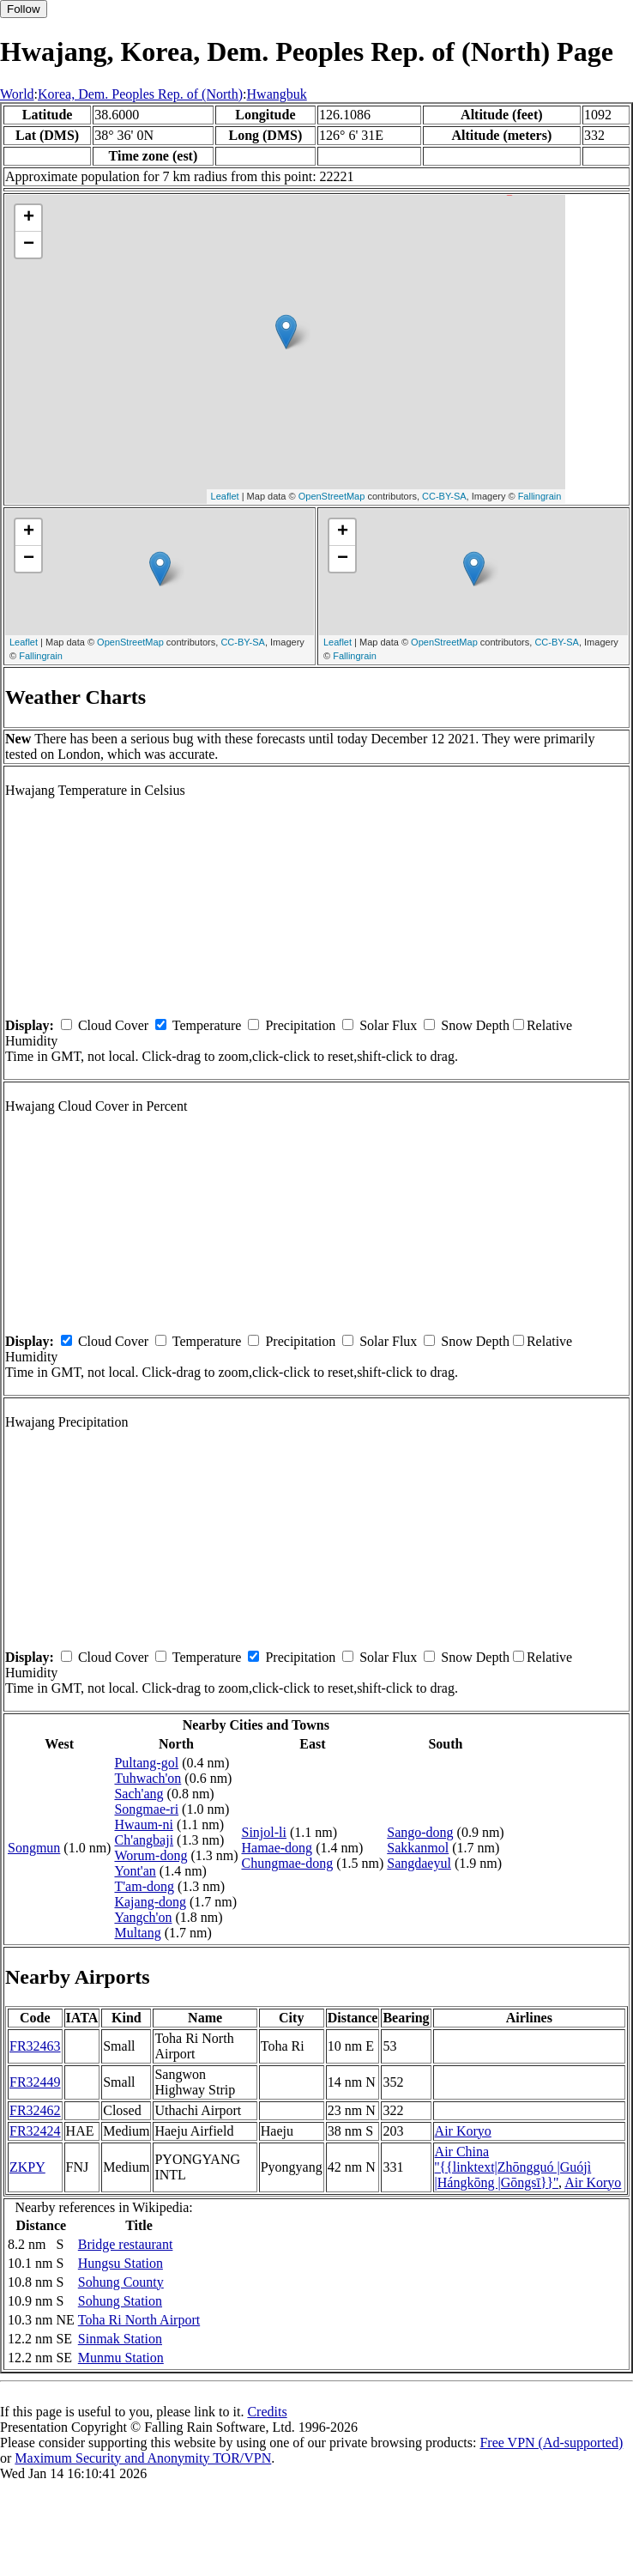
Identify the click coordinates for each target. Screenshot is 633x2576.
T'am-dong (144, 1886)
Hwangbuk (277, 94)
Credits (266, 2411)
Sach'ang (138, 1793)
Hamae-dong (276, 1847)
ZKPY (27, 2167)
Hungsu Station (120, 2263)
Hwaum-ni (143, 1824)
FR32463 (35, 2046)
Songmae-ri (146, 1809)
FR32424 (35, 2131)
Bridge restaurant (125, 2244)
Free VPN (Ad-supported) (551, 2442)
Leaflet (225, 496)
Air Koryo (463, 2131)
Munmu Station (121, 2357)
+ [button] (28, 218)
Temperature (207, 1025)
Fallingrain (540, 496)
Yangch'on (143, 1917)
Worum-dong (150, 1855)
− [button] (28, 245)
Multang (137, 1932)
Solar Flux (388, 1025)
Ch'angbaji (143, 1840)
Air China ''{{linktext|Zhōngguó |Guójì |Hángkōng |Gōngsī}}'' (513, 2167)
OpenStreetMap (331, 496)
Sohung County (121, 2282)
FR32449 (35, 2082)
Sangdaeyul (419, 1863)
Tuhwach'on (147, 1778)
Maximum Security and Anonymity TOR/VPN (143, 2458)
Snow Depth (475, 1025)
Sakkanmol (418, 1847)
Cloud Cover (113, 1025)
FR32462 (35, 2110)
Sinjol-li (263, 1832)
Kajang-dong (150, 1901)
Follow (23, 9)
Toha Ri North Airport (139, 2319)
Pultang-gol (146, 1762)
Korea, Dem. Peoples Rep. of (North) (140, 94)
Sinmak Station (120, 2338)
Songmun (34, 1847)
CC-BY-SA (444, 496)
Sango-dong (420, 1832)
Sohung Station (120, 2301)
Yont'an (134, 1871)
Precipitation (300, 1025)
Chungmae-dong (287, 1863)
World (17, 94)
